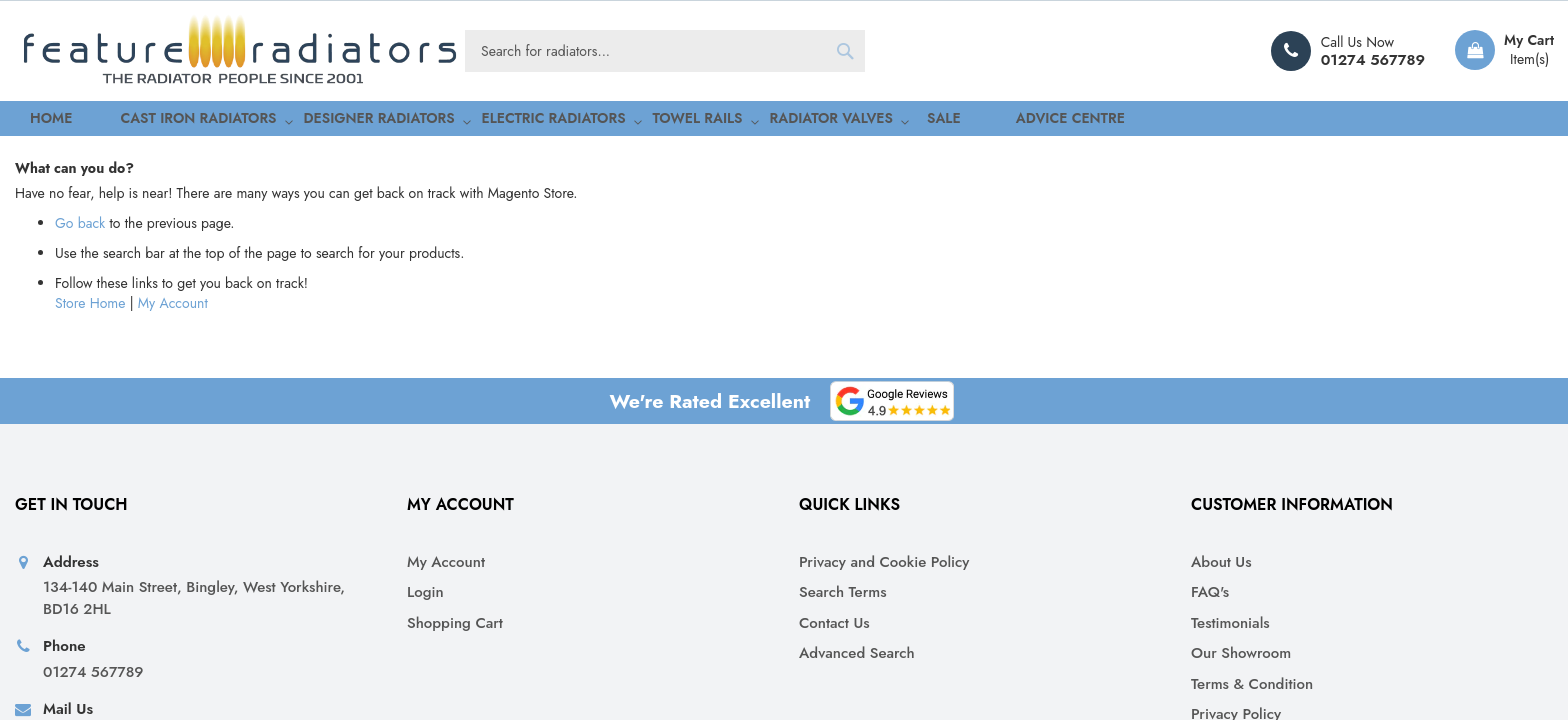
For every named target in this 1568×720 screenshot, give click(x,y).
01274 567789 (1373, 60)
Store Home (90, 498)
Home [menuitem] (34, 120)
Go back (80, 418)
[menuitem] (152, 121)
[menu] (784, 121)
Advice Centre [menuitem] (917, 120)
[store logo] (240, 51)
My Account (173, 498)
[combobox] (665, 51)
